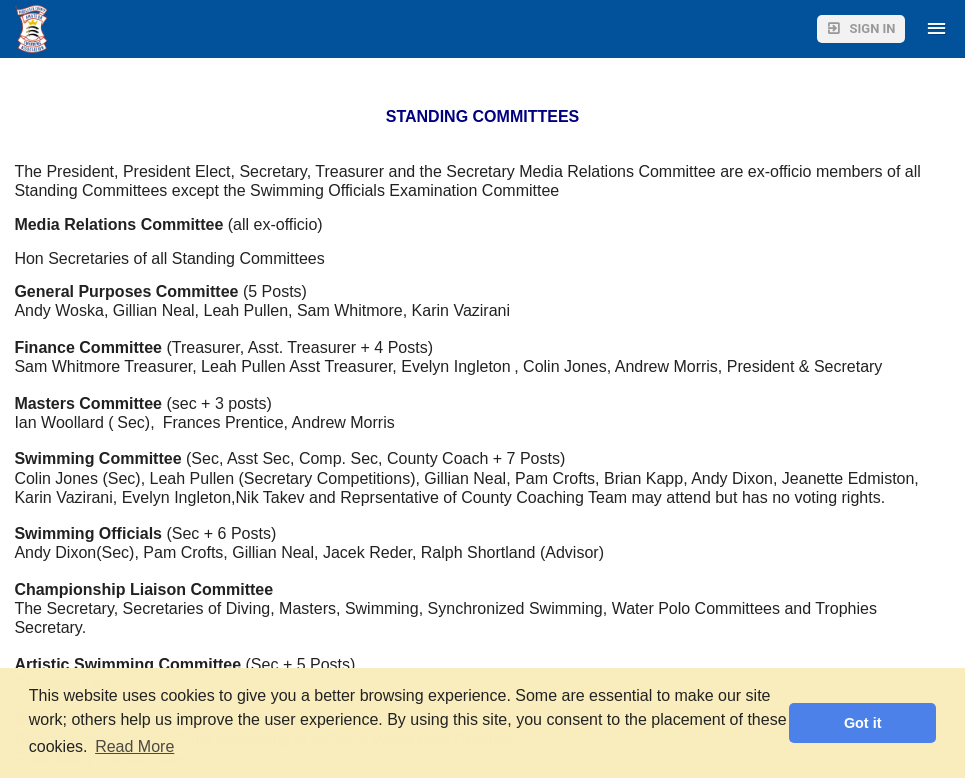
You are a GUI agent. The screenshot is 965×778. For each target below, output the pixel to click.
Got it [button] (863, 723)
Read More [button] (134, 746)
